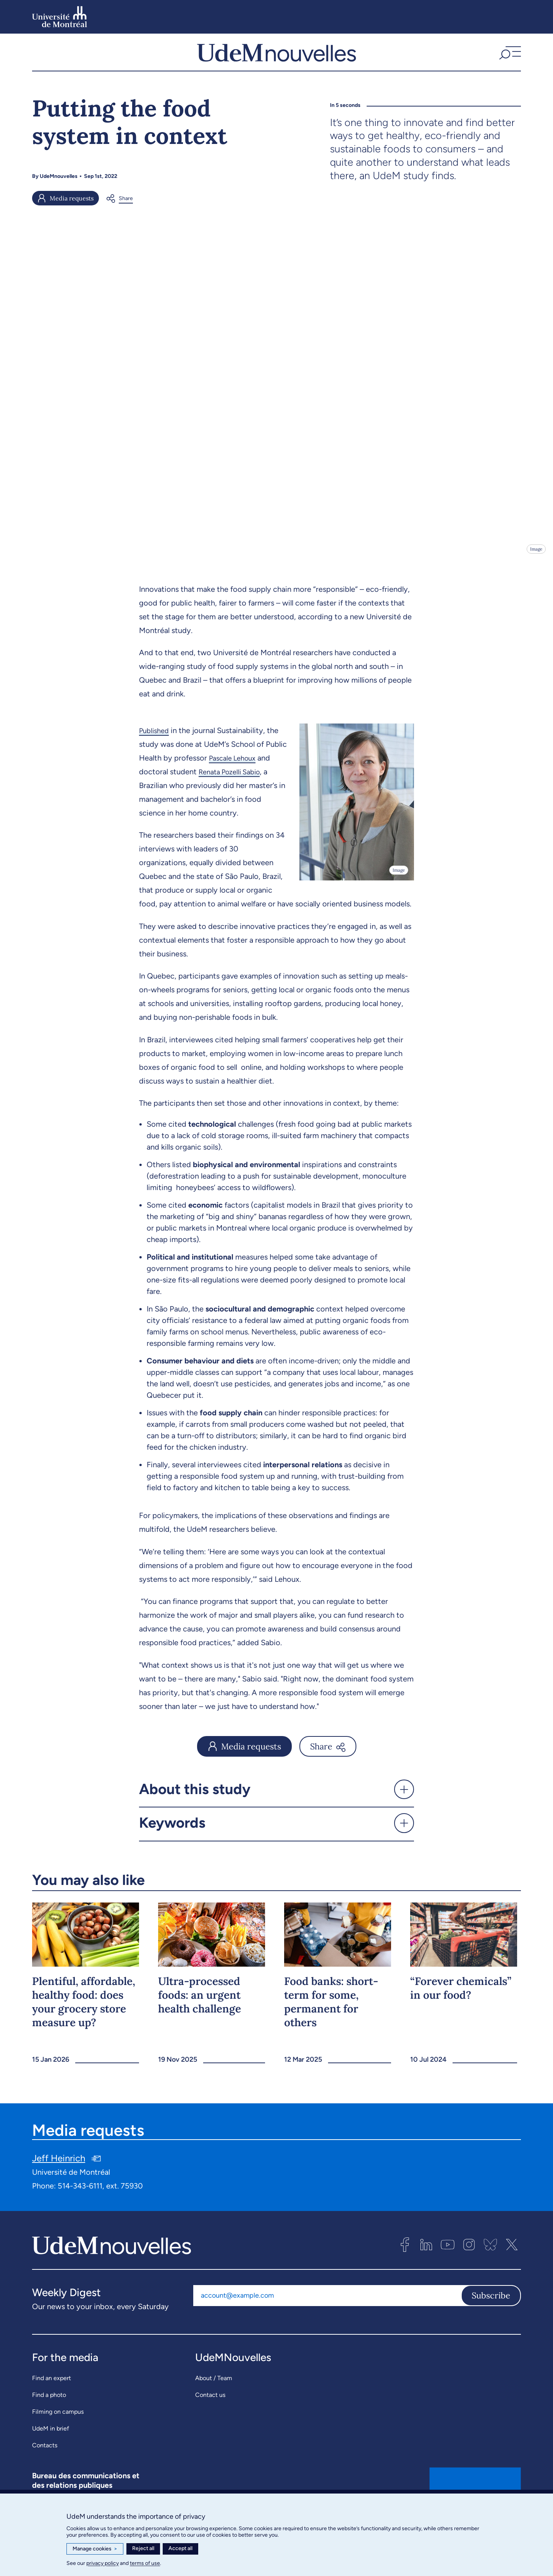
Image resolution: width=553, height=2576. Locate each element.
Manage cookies (95, 2548)
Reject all (143, 2548)
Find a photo (49, 2412)
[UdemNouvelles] (276, 60)
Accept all (180, 2548)
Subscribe (491, 2312)
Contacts (44, 2462)
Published (155, 747)
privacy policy (102, 2563)
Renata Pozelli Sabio (233, 788)
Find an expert (51, 2395)
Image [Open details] (535, 566)
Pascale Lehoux (235, 775)
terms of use (145, 2563)
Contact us (210, 2412)
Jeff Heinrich (58, 2175)
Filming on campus (58, 2428)
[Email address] (327, 2312)
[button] (509, 60)
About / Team (213, 2395)
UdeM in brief (50, 2445)
